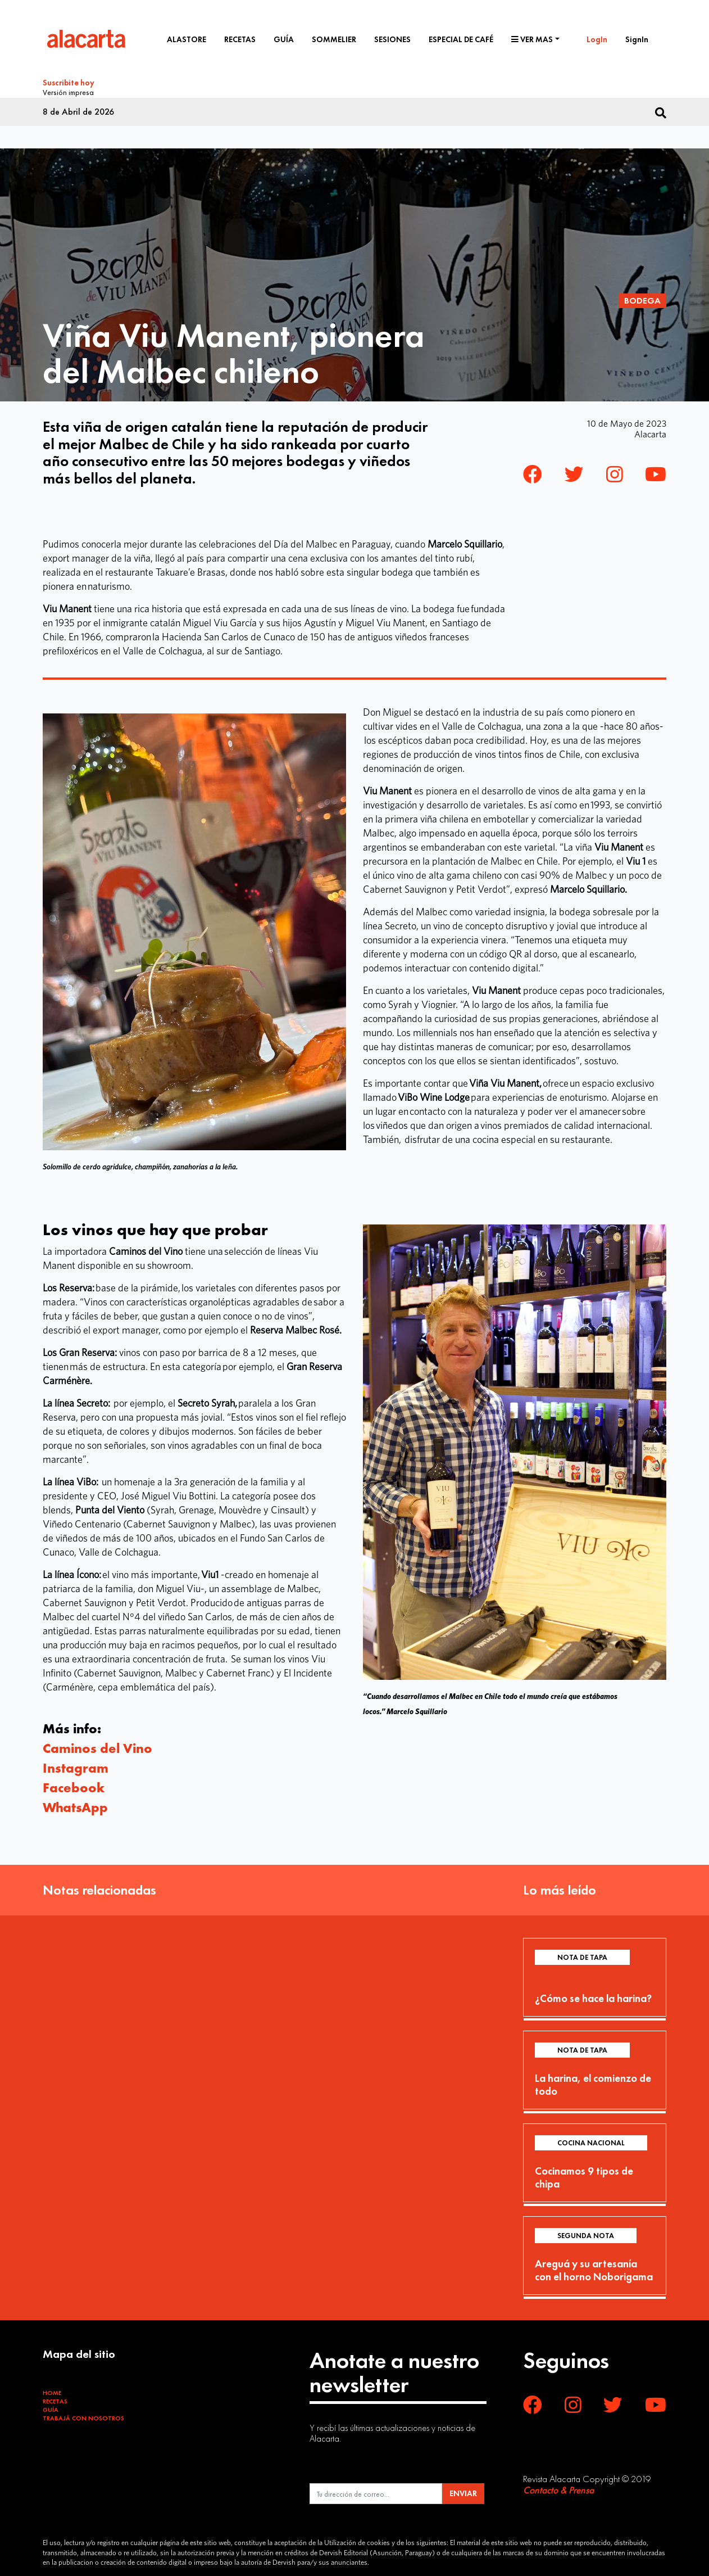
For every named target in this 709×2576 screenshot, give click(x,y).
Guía (284, 39)
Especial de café (461, 39)
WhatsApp (75, 1804)
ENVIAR (463, 2490)
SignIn (636, 39)
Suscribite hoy (68, 83)
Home (52, 2389)
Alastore (186, 39)
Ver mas (532, 39)
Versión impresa (68, 90)
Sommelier (334, 39)
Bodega (642, 297)
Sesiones (392, 39)
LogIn (597, 39)
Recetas (240, 39)
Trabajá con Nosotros (83, 2415)
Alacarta (650, 431)
